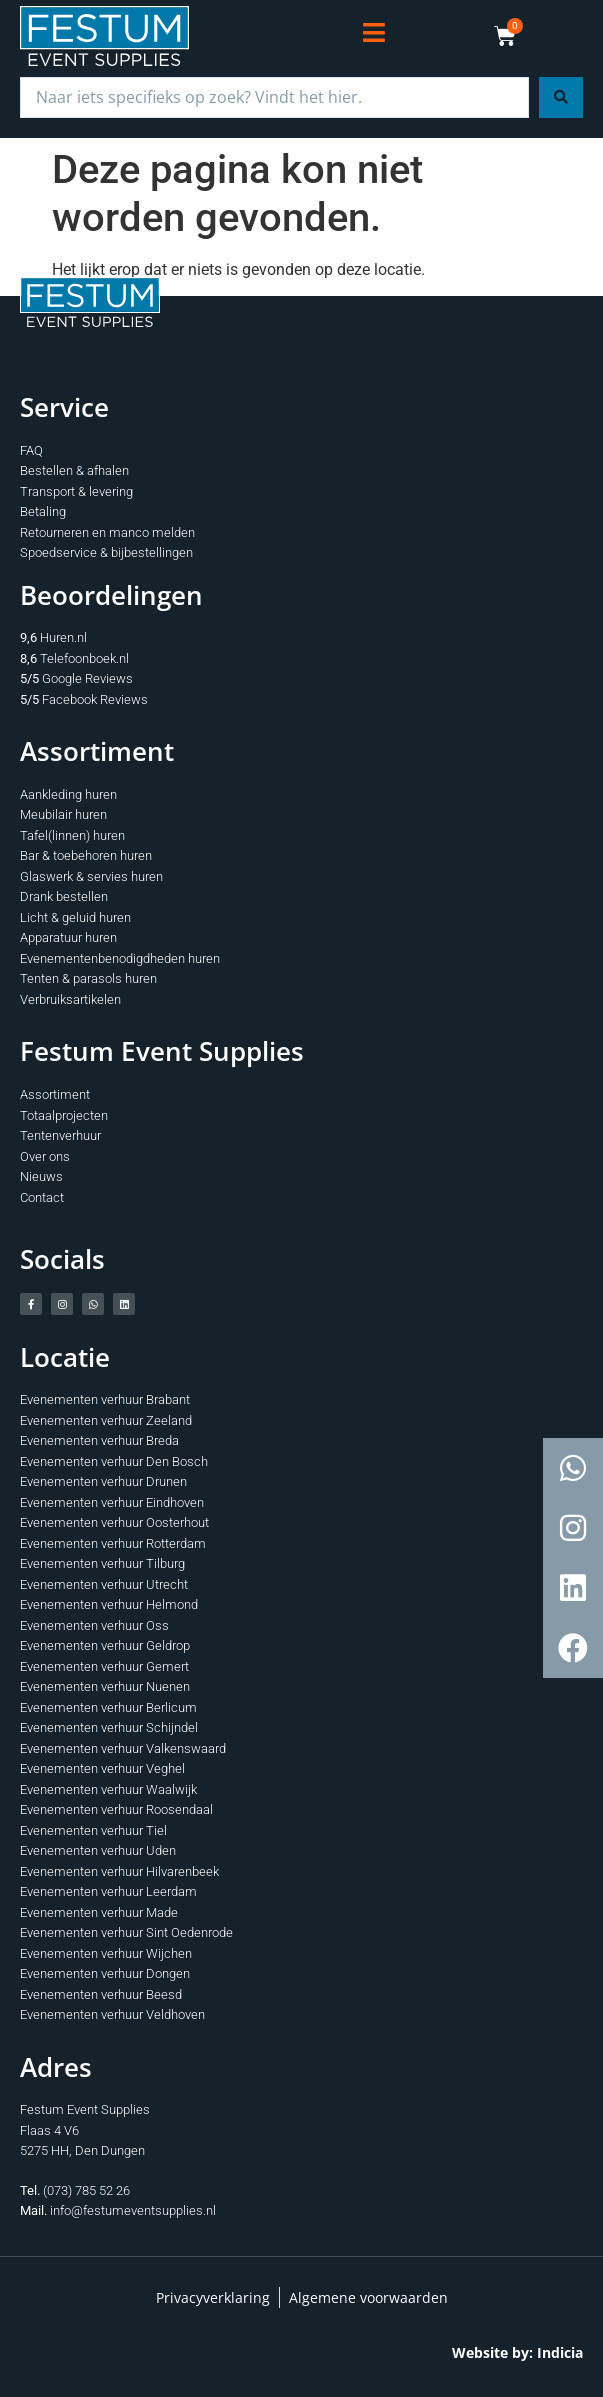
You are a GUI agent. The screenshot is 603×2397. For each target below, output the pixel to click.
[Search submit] (561, 97)
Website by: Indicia (517, 2352)
